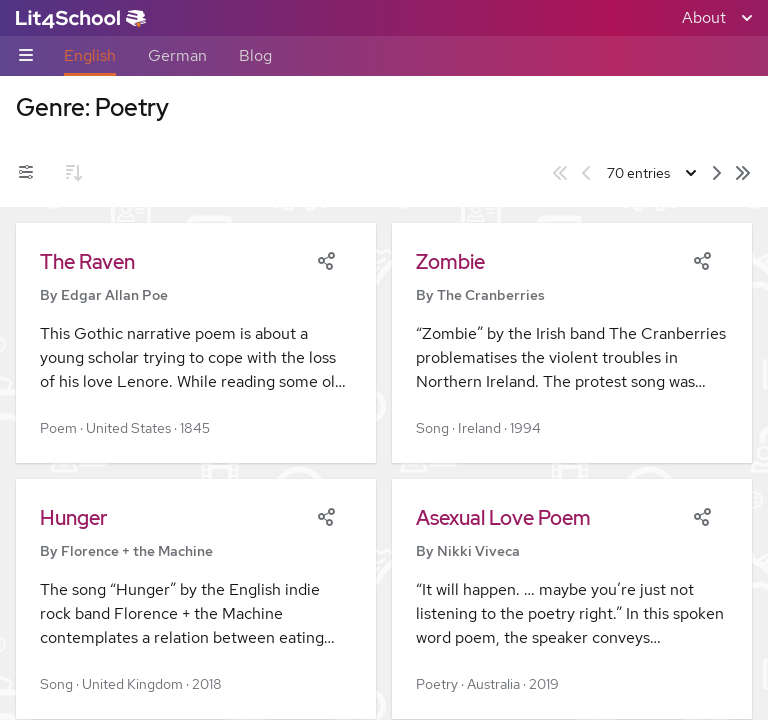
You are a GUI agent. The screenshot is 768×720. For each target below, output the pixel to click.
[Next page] (717, 173)
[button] (196, 343)
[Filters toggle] (26, 173)
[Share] (326, 259)
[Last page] (743, 173)
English (90, 55)
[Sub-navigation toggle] (26, 56)
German (177, 55)
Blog (255, 55)
